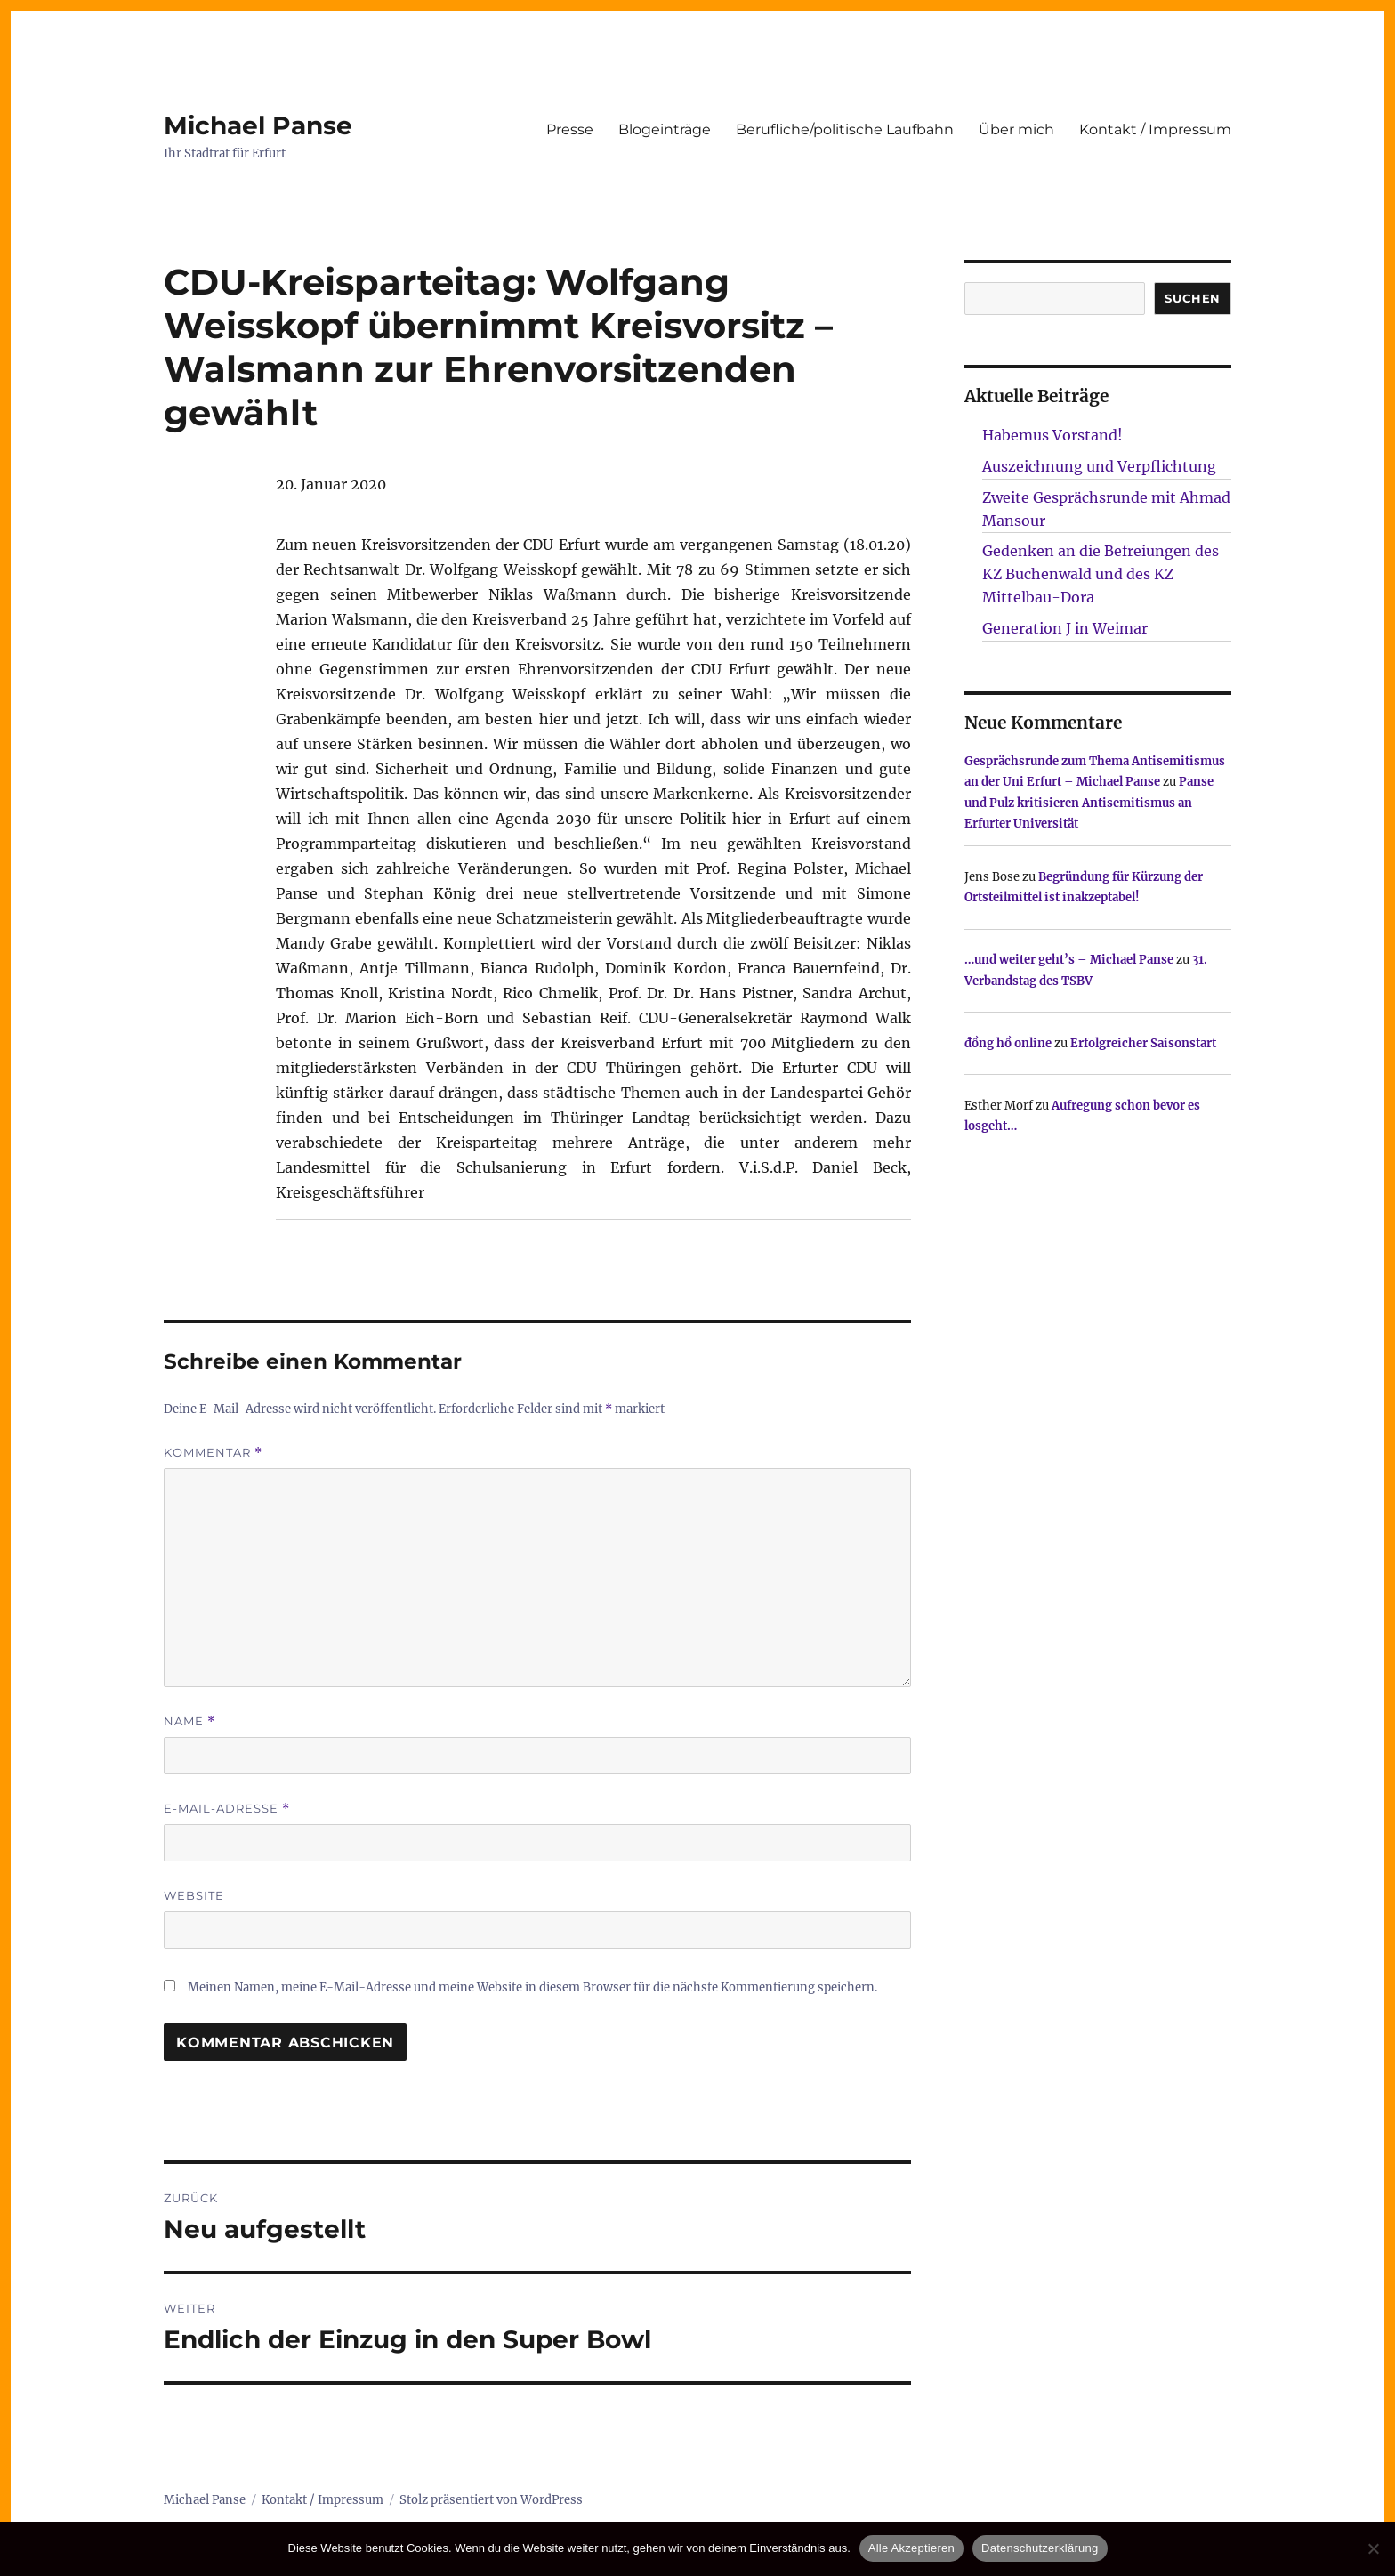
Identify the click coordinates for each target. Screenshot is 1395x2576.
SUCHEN (1193, 298)
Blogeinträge (664, 129)
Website (194, 1895)
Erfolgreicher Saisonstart (1143, 1043)
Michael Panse (258, 125)
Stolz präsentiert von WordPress (491, 2499)
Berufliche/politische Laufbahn (845, 129)
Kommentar (213, 1452)
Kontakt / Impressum (1155, 129)
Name (189, 1721)
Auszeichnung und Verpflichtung (1099, 466)
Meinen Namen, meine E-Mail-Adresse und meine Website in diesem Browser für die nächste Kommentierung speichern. (532, 1987)
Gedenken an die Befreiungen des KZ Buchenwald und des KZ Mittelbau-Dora (1100, 574)
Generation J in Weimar (1065, 628)
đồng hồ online (1008, 1043)
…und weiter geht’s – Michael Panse (1068, 959)
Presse (569, 129)
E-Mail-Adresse (227, 1808)
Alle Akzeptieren (911, 2548)
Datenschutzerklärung (1039, 2548)
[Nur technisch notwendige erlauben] (1373, 2548)
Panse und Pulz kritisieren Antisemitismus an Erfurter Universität (1089, 802)
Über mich (1016, 129)
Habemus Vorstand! (1052, 435)
